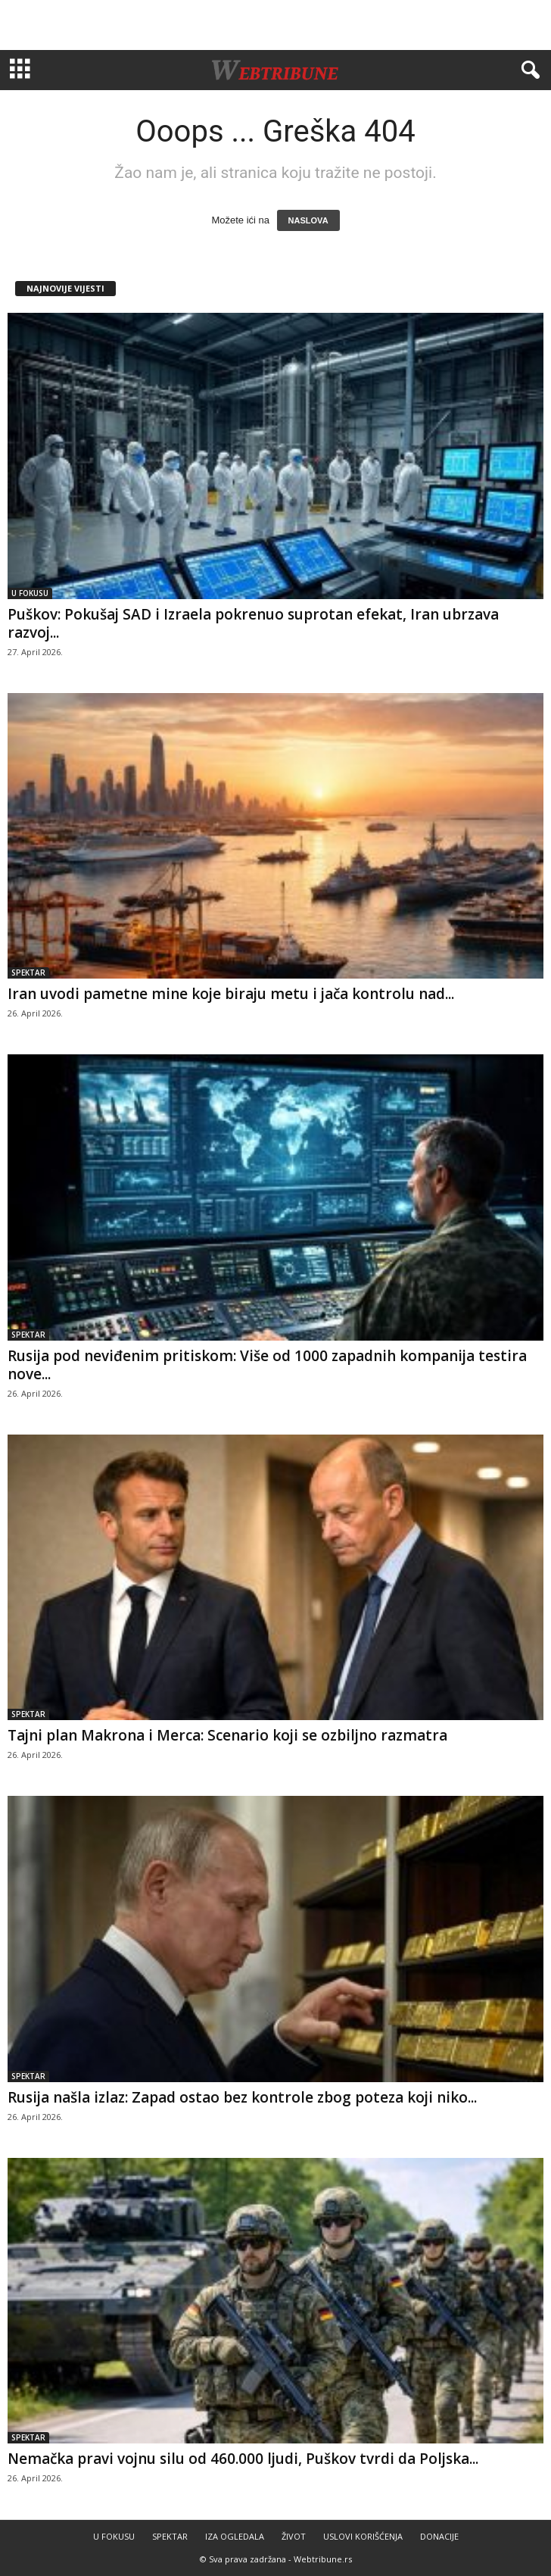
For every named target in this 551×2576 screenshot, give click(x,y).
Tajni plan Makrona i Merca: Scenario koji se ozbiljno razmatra (227, 1735)
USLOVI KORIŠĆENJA (363, 2536)
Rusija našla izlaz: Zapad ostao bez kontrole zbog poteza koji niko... (242, 2097)
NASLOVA (308, 220)
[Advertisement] (275, 25)
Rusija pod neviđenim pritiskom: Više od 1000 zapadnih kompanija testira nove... (267, 1365)
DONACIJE (439, 2536)
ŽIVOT (294, 2536)
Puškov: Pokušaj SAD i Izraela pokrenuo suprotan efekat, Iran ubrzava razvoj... (253, 623)
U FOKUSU (29, 593)
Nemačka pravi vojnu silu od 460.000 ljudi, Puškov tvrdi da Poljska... (243, 2458)
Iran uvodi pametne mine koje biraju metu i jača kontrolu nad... (231, 994)
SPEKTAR (28, 972)
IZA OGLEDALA (234, 2536)
